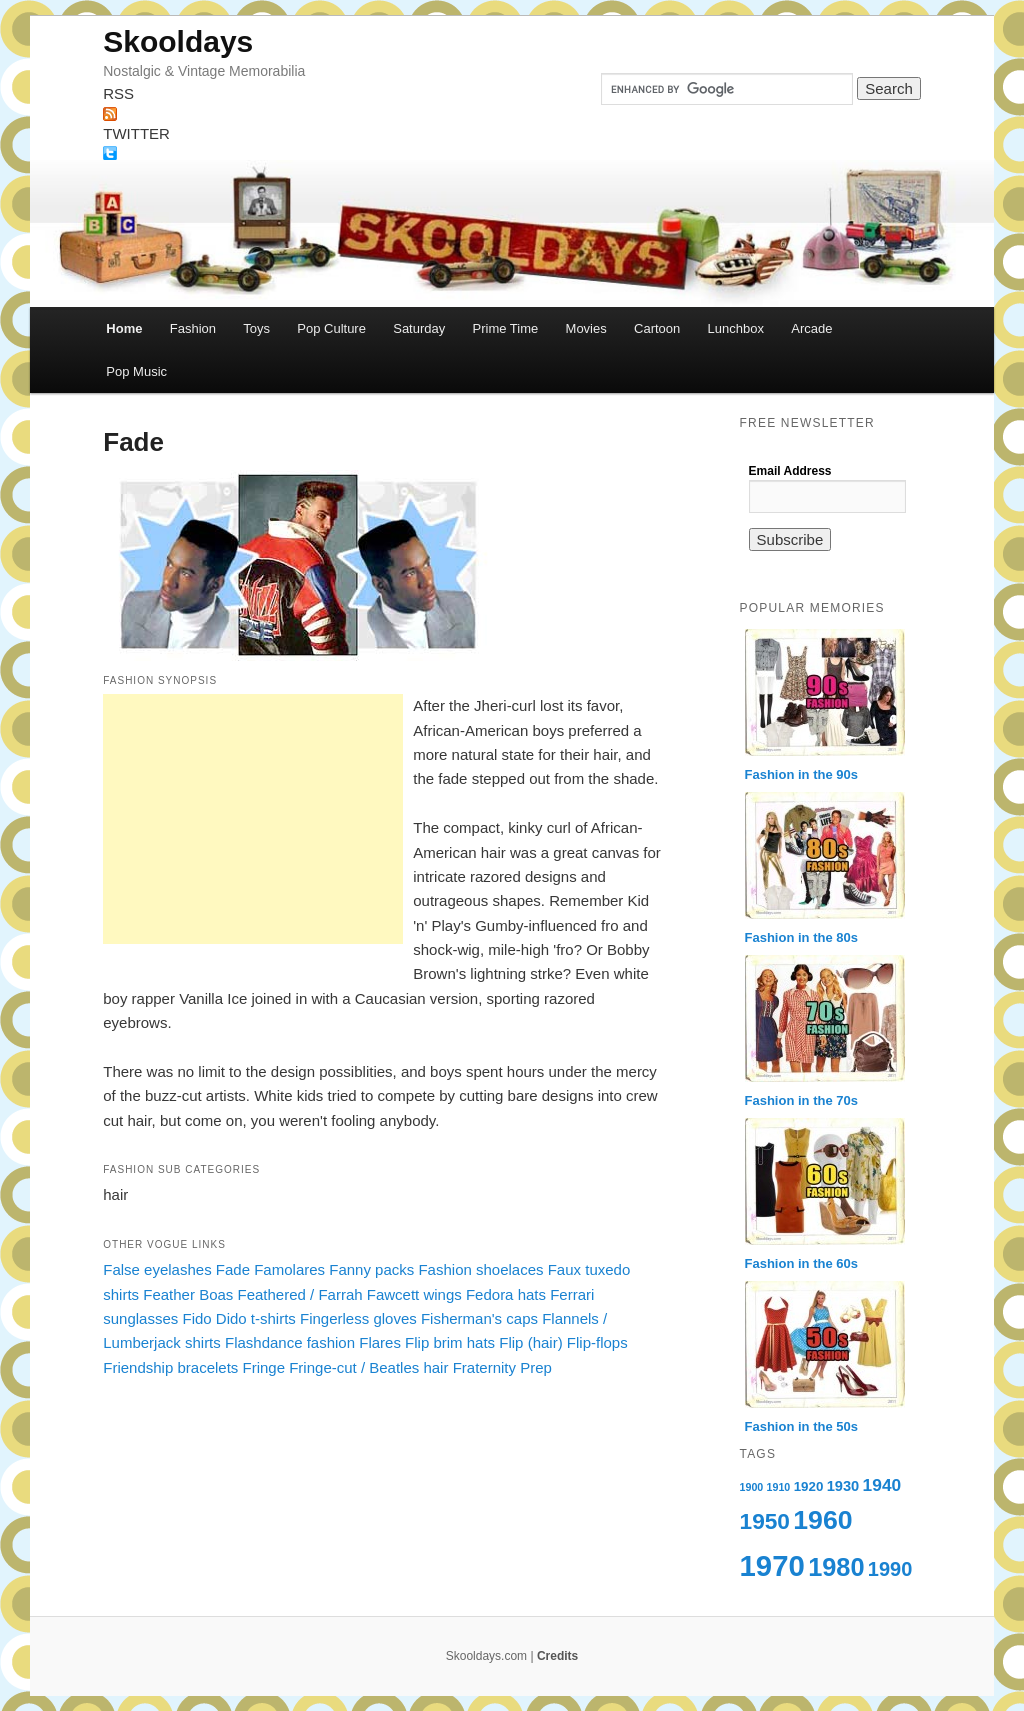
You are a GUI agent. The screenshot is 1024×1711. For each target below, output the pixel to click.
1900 (752, 1487)
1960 (822, 1520)
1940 (882, 1485)
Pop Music (136, 371)
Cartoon (657, 328)
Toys (256, 328)
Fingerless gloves (358, 1318)
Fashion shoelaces (480, 1269)
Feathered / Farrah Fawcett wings (350, 1294)
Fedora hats (506, 1294)
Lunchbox (736, 328)
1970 (772, 1565)
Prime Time (506, 328)
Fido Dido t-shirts (238, 1318)
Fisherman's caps (479, 1318)
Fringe (264, 1367)
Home (124, 328)
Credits (557, 1656)
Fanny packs (371, 1269)
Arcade (811, 328)
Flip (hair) (530, 1342)
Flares (380, 1342)
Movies (586, 328)
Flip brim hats (450, 1342)
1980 (836, 1567)
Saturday (419, 328)
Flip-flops (597, 1342)
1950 (765, 1521)
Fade (233, 1269)
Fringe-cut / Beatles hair (368, 1367)
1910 (779, 1487)
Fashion (193, 328)
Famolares (289, 1269)
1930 (843, 1486)
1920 (809, 1486)
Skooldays (178, 41)
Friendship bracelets (170, 1367)
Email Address (790, 471)
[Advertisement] (253, 819)
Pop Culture (331, 328)
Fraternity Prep (502, 1367)
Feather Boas (188, 1294)
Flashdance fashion (290, 1342)
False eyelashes (157, 1269)
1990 (890, 1569)
